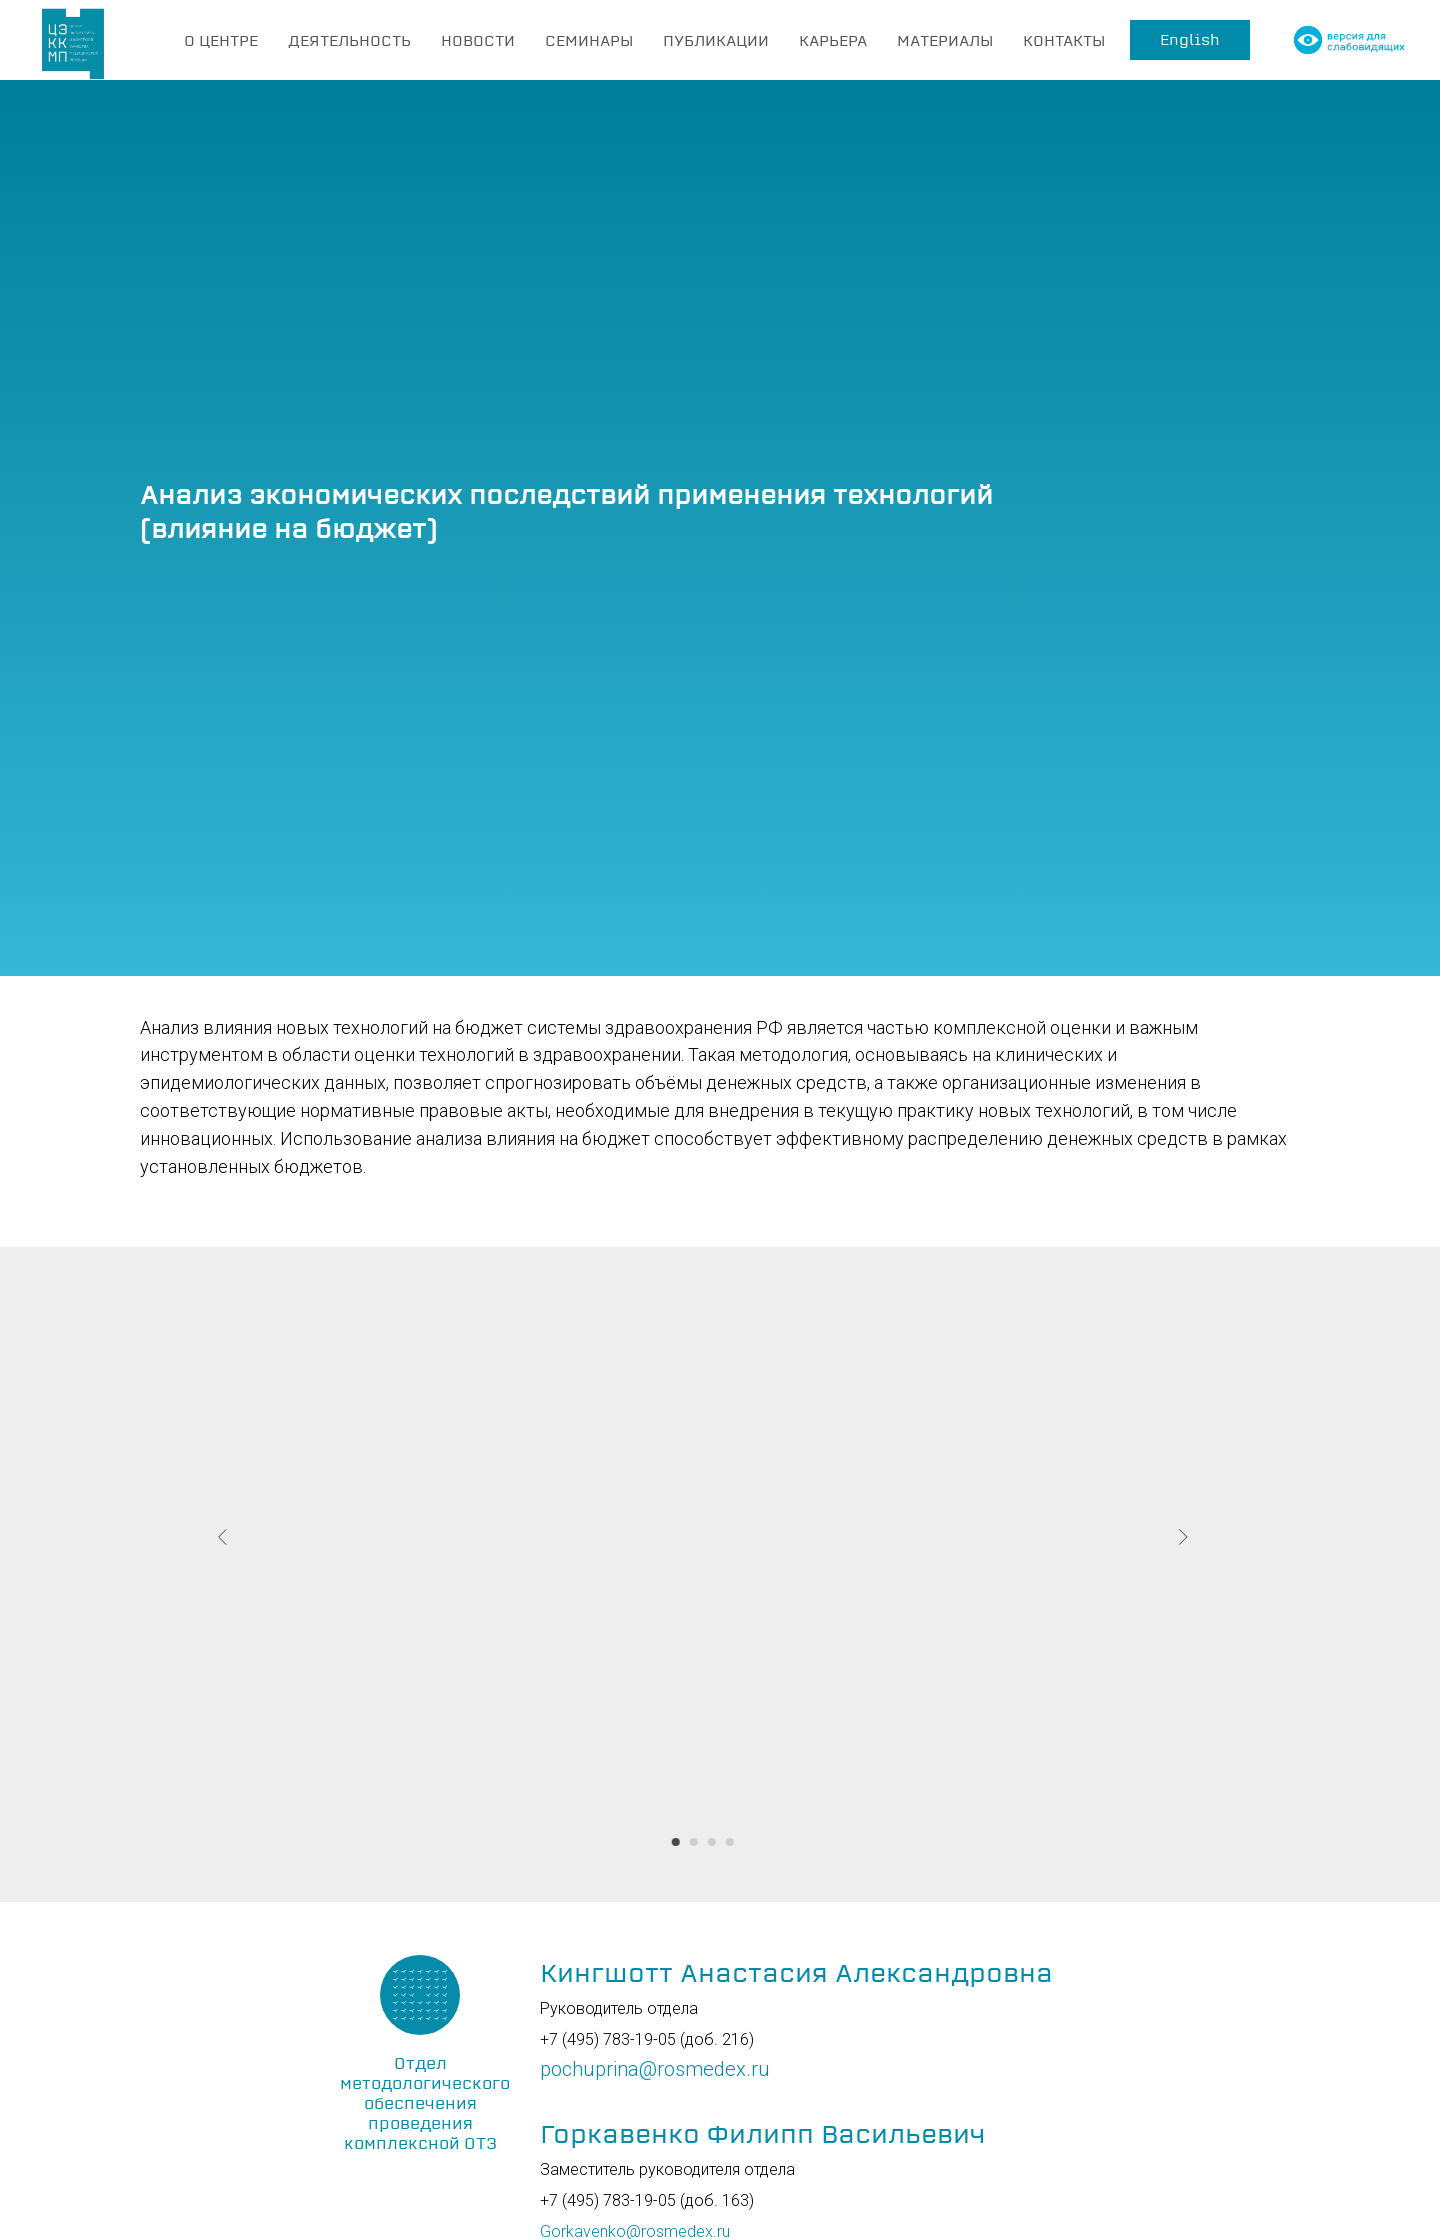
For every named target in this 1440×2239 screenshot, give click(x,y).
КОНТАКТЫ (1064, 40)
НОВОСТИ (478, 40)
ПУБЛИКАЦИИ (716, 40)
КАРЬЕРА (833, 40)
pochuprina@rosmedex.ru (655, 2069)
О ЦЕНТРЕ (221, 40)
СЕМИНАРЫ (589, 40)
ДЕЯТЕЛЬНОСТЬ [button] (349, 40)
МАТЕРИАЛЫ (945, 40)
